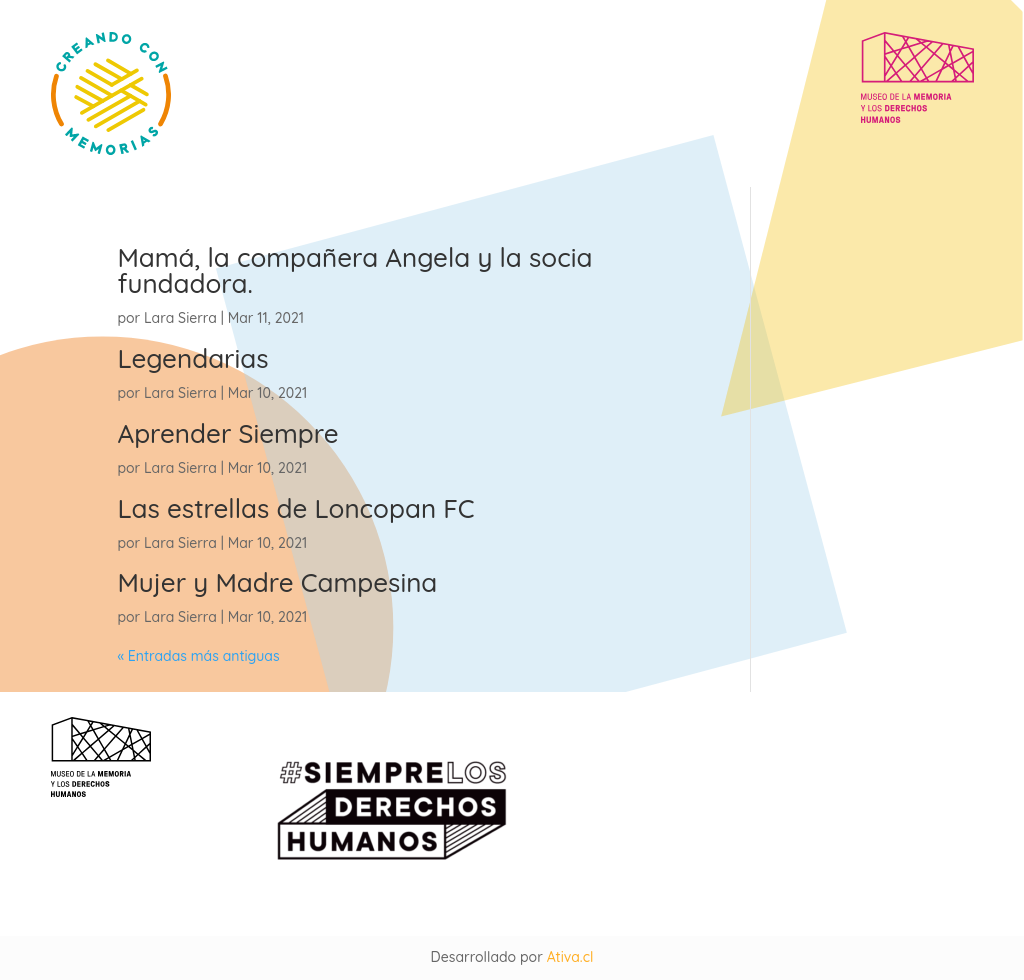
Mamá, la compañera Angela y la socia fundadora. (354, 270)
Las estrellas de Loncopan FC (295, 508)
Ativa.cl (570, 957)
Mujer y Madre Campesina (277, 582)
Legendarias (192, 358)
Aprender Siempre (227, 433)
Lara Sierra (180, 318)
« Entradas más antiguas (198, 656)
